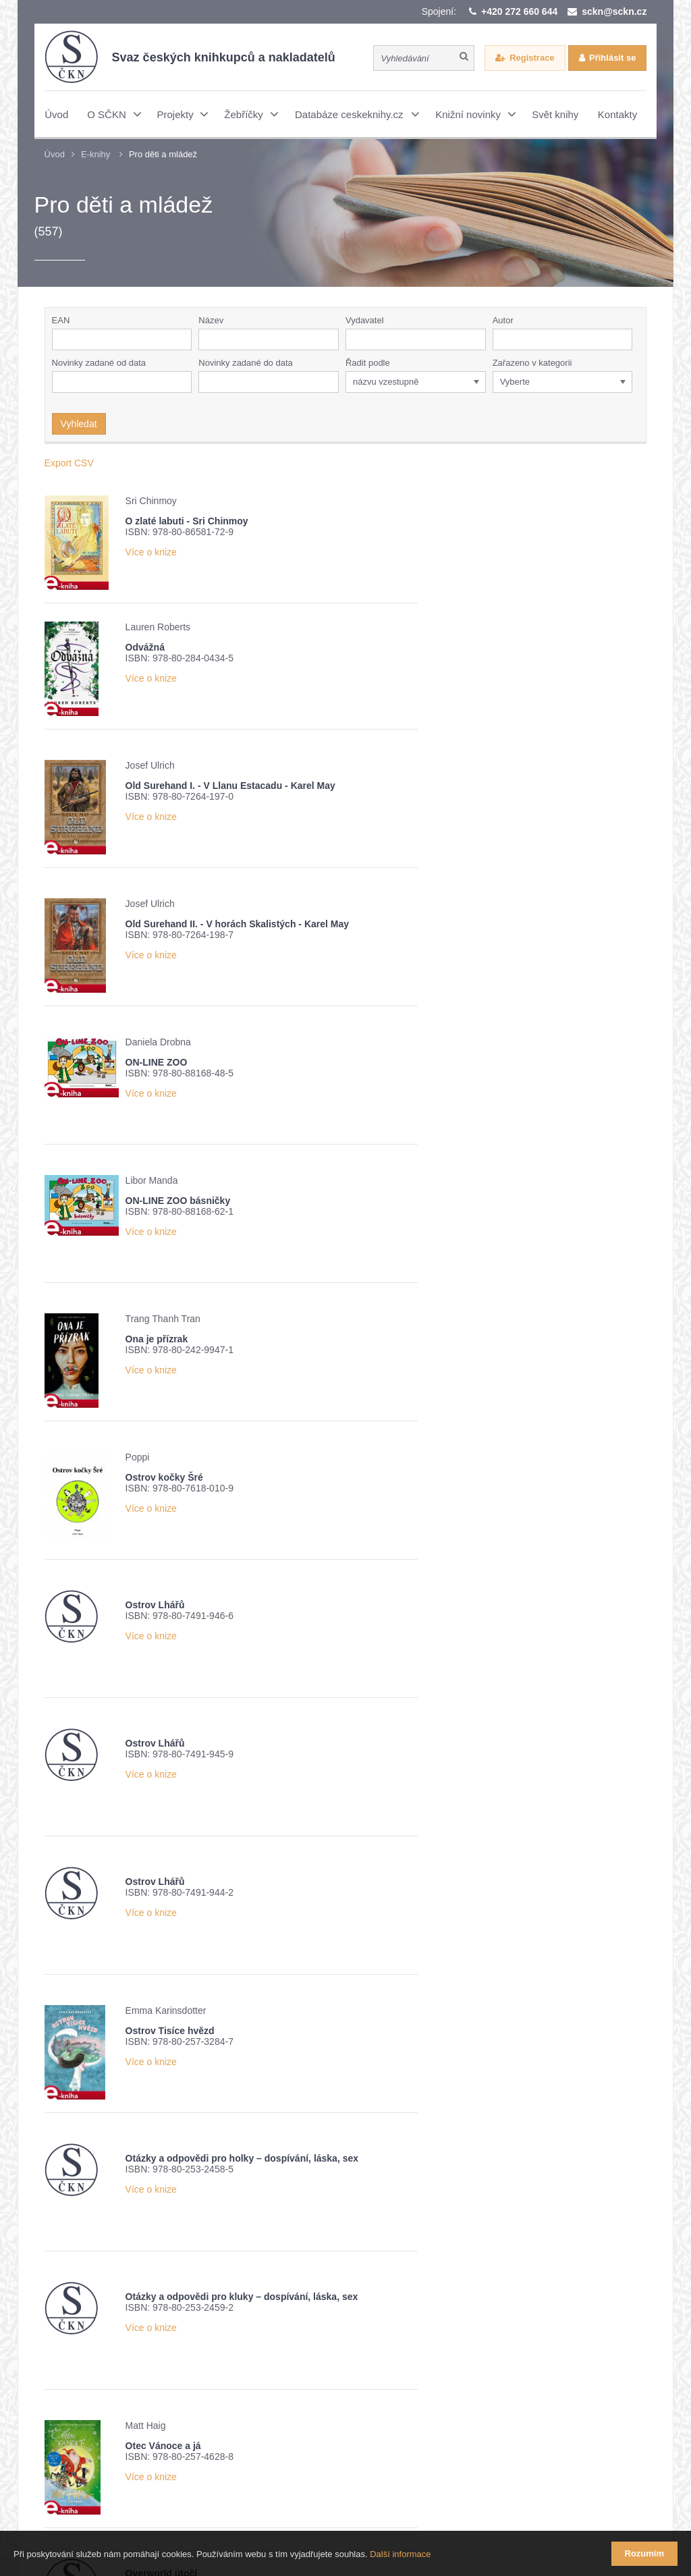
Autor (503, 320)
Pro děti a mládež (163, 154)
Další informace (400, 2555)
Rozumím (645, 2553)
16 (392, 2153)
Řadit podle (368, 363)
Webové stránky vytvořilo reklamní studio (476, 2501)
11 (274, 2153)
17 (415, 2153)
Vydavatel (365, 320)
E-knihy (95, 154)
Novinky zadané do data (245, 363)
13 (321, 2153)
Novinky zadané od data (99, 363)
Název (210, 320)
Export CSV (69, 463)
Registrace (531, 58)
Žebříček (230, 2369)
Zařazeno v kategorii (532, 363)
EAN (61, 320)
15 (368, 2153)
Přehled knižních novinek (132, 2369)
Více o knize (151, 552)
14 (345, 2153)
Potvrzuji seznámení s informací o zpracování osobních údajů (221, 2393)
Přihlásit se (612, 58)
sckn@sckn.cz (614, 11)
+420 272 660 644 (519, 11)
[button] (478, 339)
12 (297, 2153)
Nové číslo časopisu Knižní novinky (348, 2369)
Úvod (55, 154)
